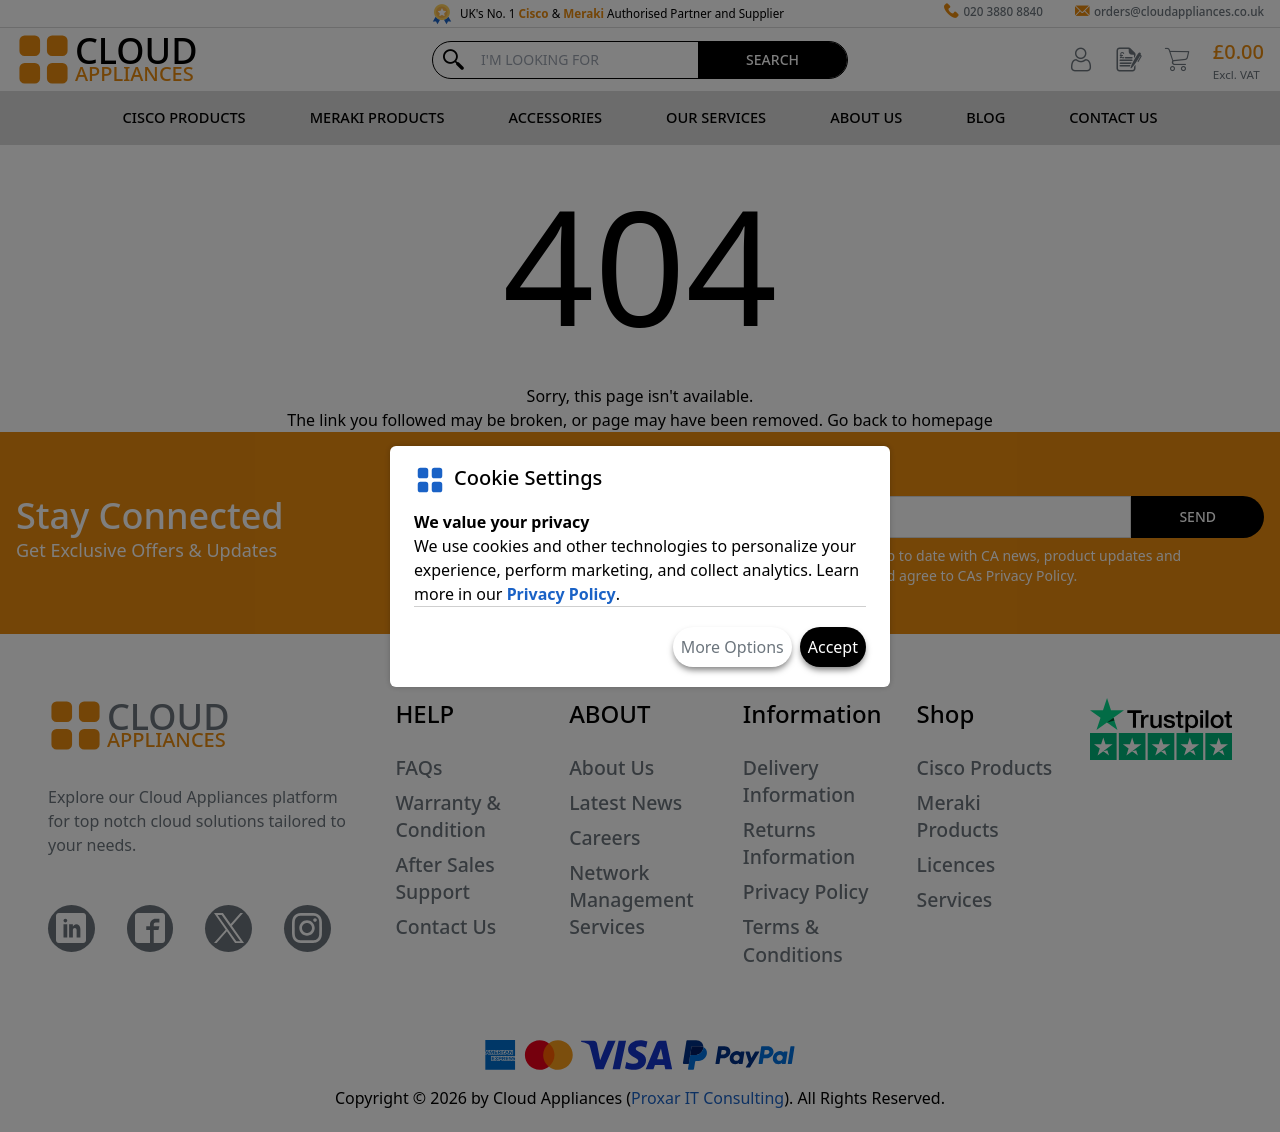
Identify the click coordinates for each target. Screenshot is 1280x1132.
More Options (732, 647)
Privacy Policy (561, 594)
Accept (833, 647)
